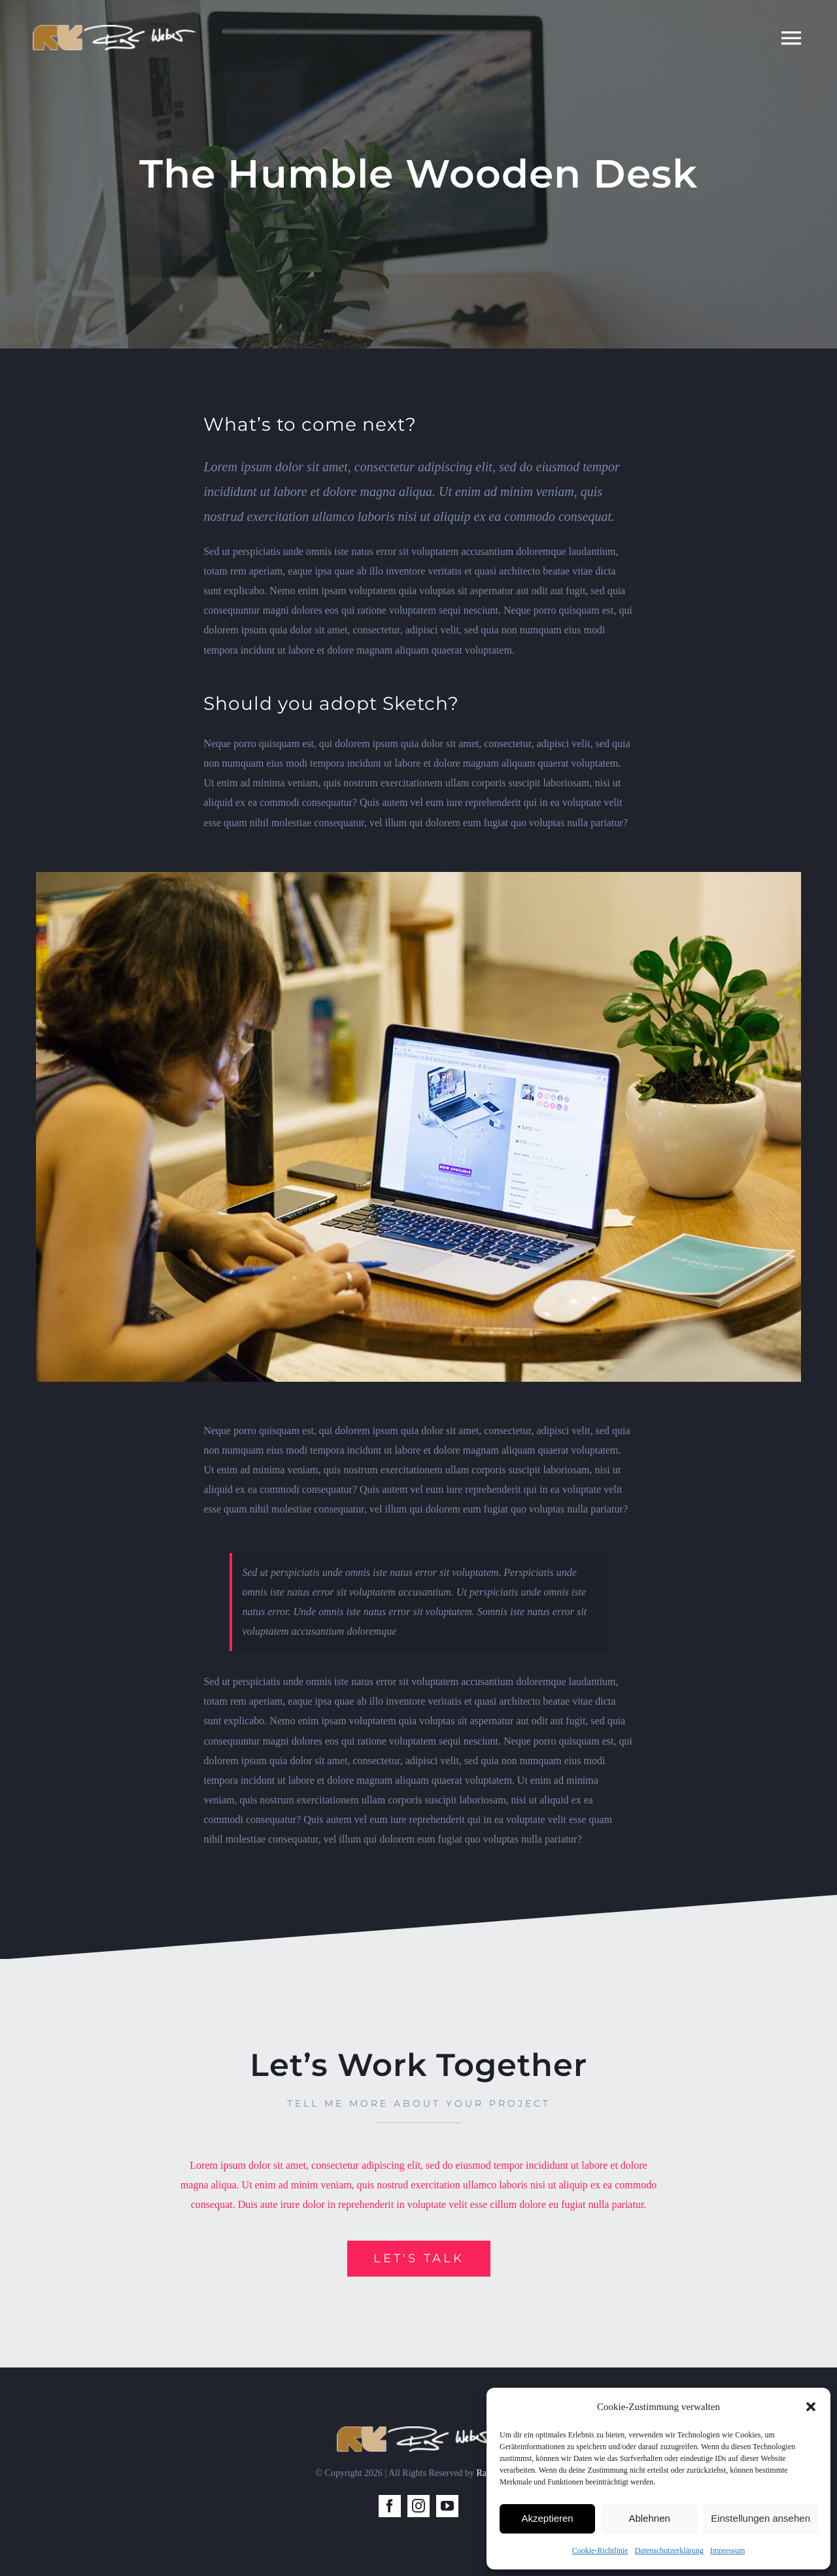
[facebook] (390, 2506)
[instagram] (418, 2506)
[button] (810, 2406)
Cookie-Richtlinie (600, 2550)
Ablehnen (649, 2518)
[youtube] (447, 2506)
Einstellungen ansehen (760, 2518)
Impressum (727, 2550)
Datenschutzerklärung (669, 2550)
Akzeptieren (547, 2518)
